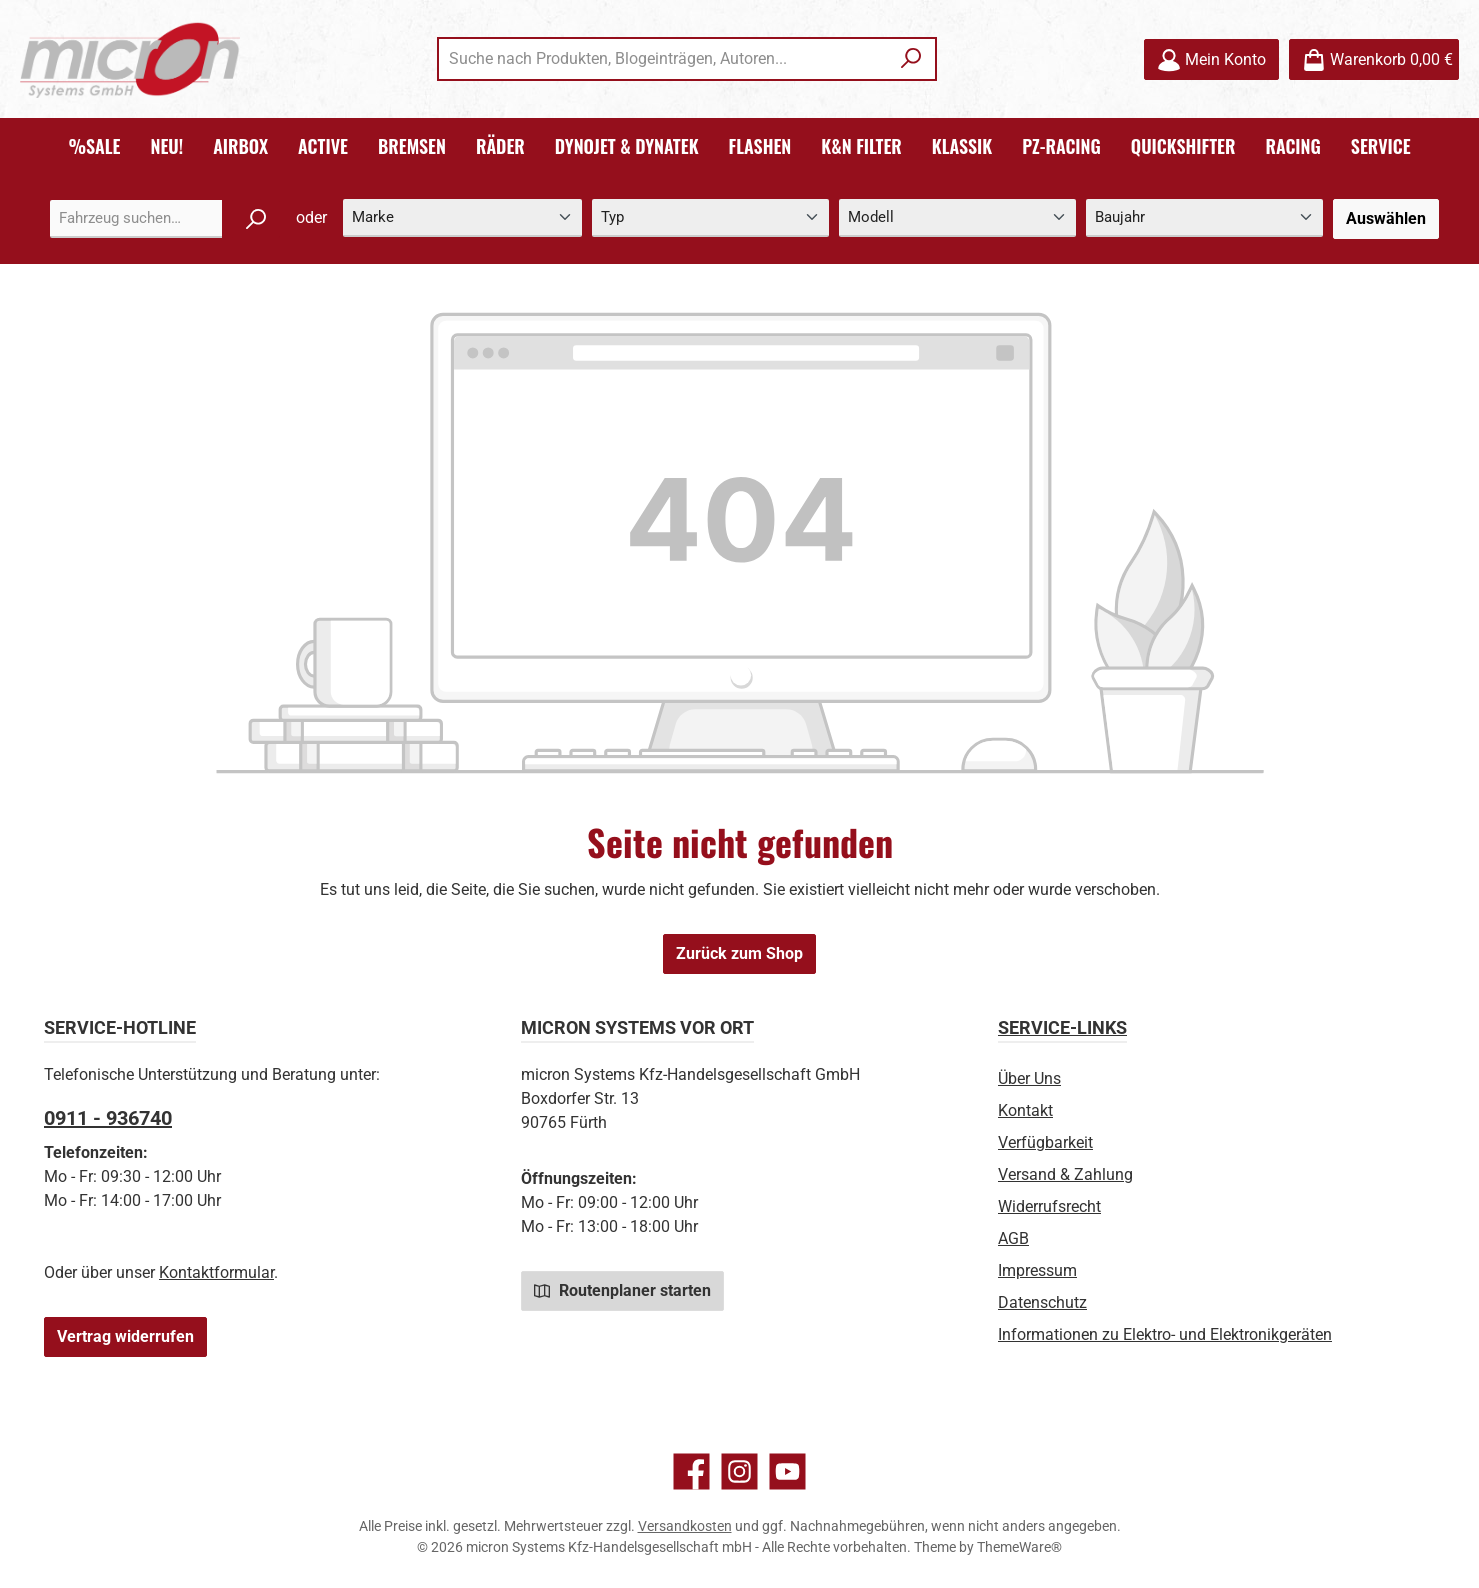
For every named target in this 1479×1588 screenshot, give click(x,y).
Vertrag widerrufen (125, 1336)
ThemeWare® (1019, 1547)
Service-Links (1062, 1027)
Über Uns (1029, 1078)
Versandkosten (685, 1526)
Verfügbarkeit (1045, 1142)
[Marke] (462, 218)
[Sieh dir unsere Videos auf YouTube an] (787, 1471)
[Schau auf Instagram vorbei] (739, 1471)
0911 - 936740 (108, 1118)
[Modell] (957, 218)
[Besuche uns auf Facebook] (691, 1471)
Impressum (1037, 1270)
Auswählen (1386, 218)
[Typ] (710, 218)
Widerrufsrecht (1049, 1206)
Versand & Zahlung (1065, 1174)
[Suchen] (911, 59)
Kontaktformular (216, 1272)
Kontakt (1025, 1110)
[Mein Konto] (1211, 59)
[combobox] (664, 59)
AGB (1013, 1238)
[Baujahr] (1204, 218)
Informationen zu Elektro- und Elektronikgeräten (1165, 1334)
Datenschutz (1042, 1302)
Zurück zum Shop (739, 953)
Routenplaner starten (622, 1290)
